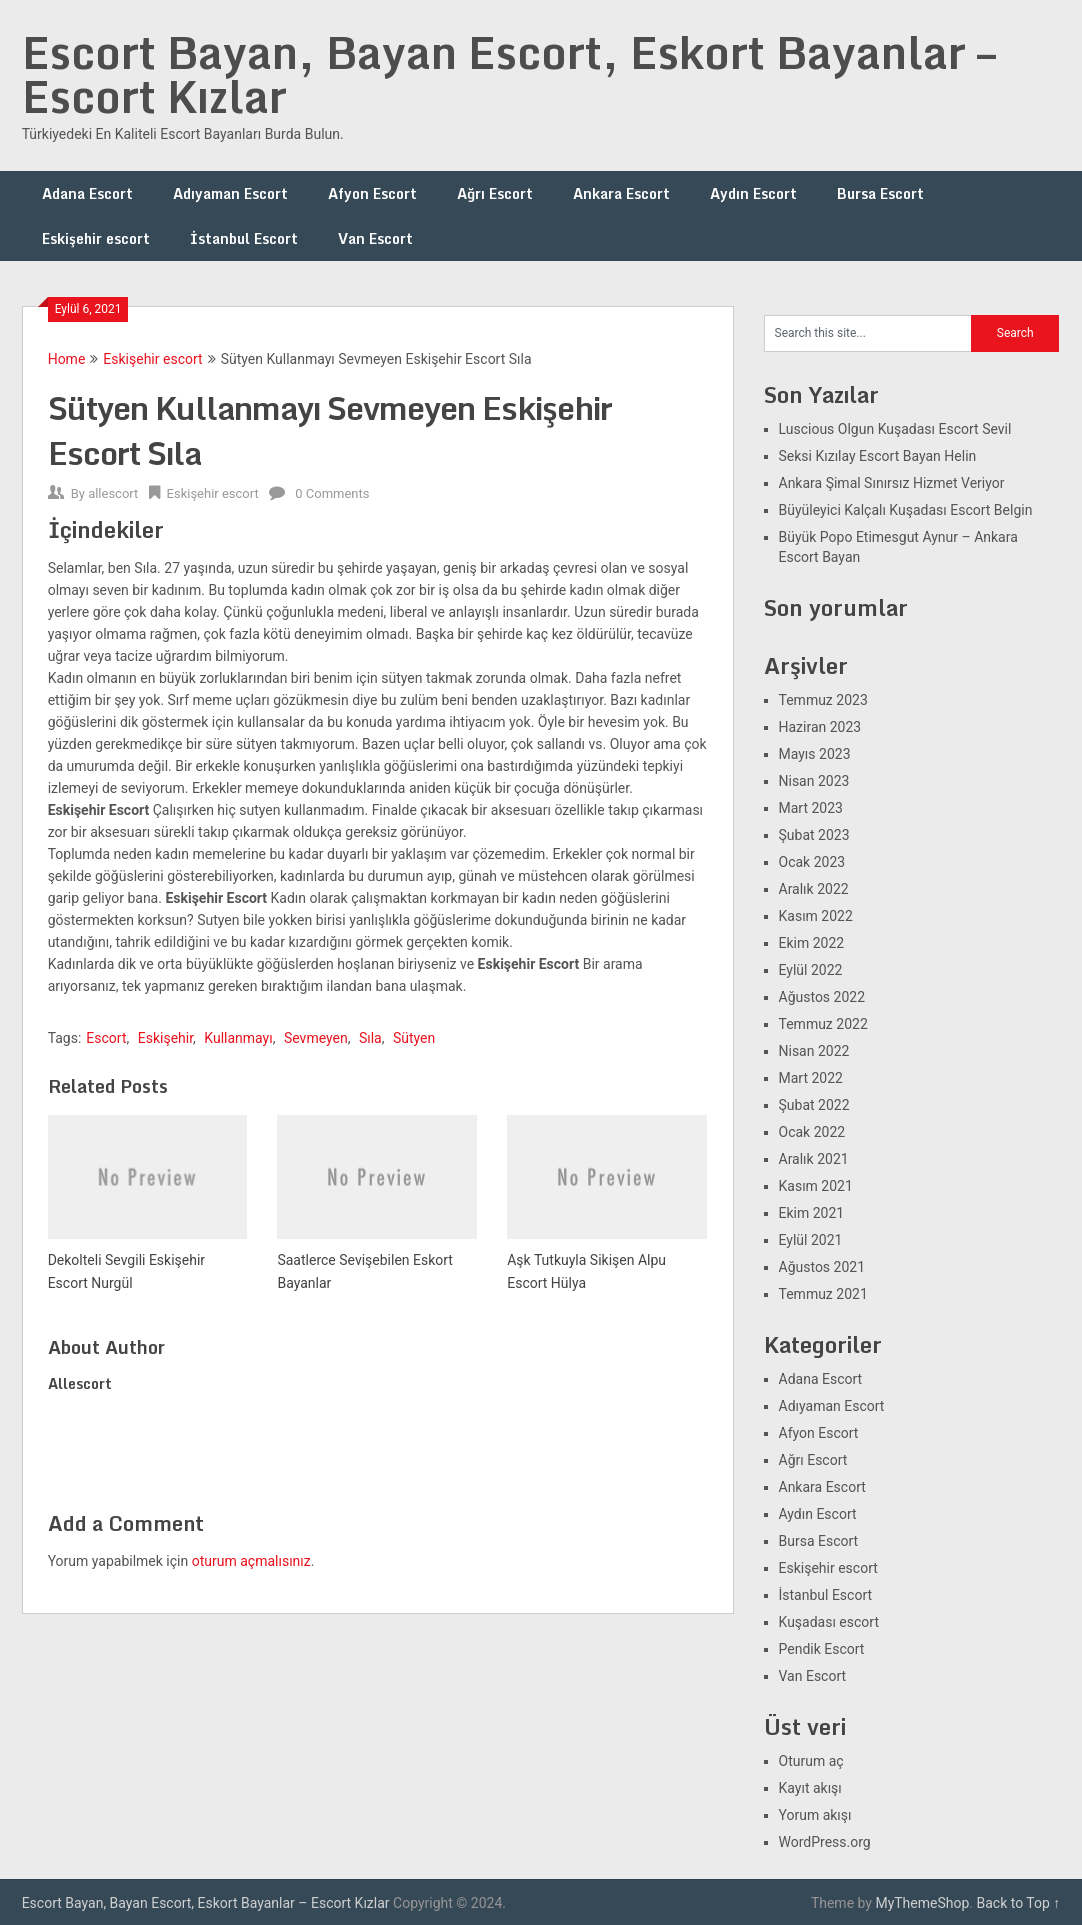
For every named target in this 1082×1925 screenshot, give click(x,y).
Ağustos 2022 (822, 997)
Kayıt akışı (810, 1788)
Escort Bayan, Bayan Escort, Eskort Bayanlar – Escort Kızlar (509, 74)
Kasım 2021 (816, 1186)
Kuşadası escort (829, 1622)
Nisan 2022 (814, 1051)
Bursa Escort (880, 193)
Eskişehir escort (96, 238)
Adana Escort (87, 193)
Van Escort (375, 238)
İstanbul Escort (244, 238)
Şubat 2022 (814, 1105)
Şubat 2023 (814, 835)
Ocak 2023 (812, 862)
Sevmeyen (316, 1038)
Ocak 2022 (812, 1132)
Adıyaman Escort (230, 193)
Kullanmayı (238, 1038)
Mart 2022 (811, 1078)
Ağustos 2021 (822, 1267)
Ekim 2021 (812, 1213)
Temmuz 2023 (823, 700)
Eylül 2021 (811, 1240)
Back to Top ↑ (1019, 1903)
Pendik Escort (822, 1649)
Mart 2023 (811, 808)
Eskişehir (165, 1038)
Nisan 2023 (814, 781)
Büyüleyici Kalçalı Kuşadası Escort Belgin (906, 510)
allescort (113, 493)
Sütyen (414, 1038)
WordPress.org (825, 1842)
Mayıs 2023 (815, 754)
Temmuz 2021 (823, 1294)
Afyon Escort (372, 193)
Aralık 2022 (814, 889)
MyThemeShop (922, 1903)
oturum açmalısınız (251, 1561)
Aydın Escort (753, 193)
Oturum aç (811, 1761)
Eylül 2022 (811, 970)
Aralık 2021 (814, 1159)
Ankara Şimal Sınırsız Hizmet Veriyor (892, 483)
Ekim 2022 (812, 943)
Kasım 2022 (816, 916)
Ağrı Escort (495, 193)
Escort (106, 1038)
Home (67, 359)
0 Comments (332, 493)
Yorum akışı (815, 1815)
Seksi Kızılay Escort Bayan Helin (878, 456)
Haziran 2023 (820, 727)
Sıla (370, 1038)
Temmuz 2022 (823, 1024)
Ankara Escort (621, 193)
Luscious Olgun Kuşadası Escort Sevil (895, 429)
